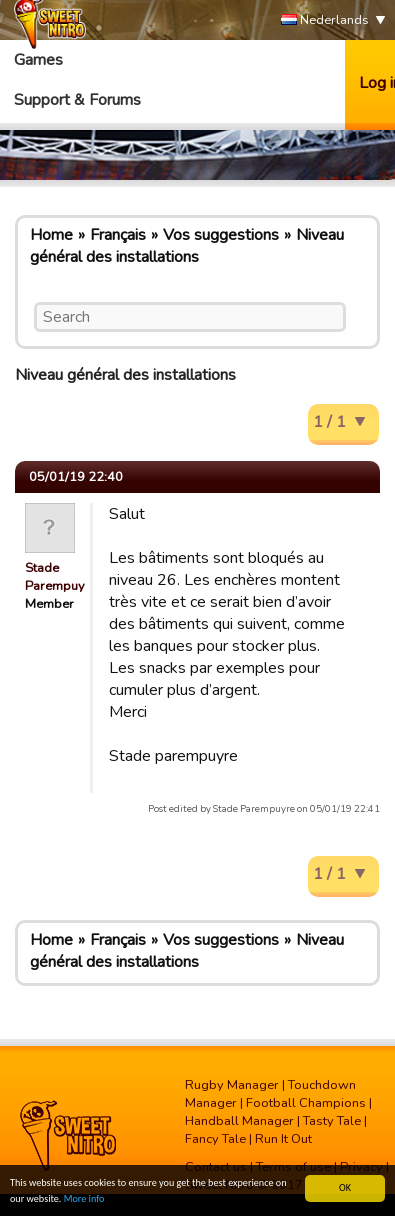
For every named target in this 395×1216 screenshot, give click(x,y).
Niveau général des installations (187, 246)
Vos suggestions (221, 235)
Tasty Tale (332, 1121)
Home (51, 235)
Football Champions (306, 1103)
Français (118, 235)
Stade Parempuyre (61, 577)
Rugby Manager (232, 1085)
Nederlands (325, 20)
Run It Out (283, 1139)
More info (84, 1198)
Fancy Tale (215, 1139)
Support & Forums (77, 100)
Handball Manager (239, 1121)
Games (38, 60)
